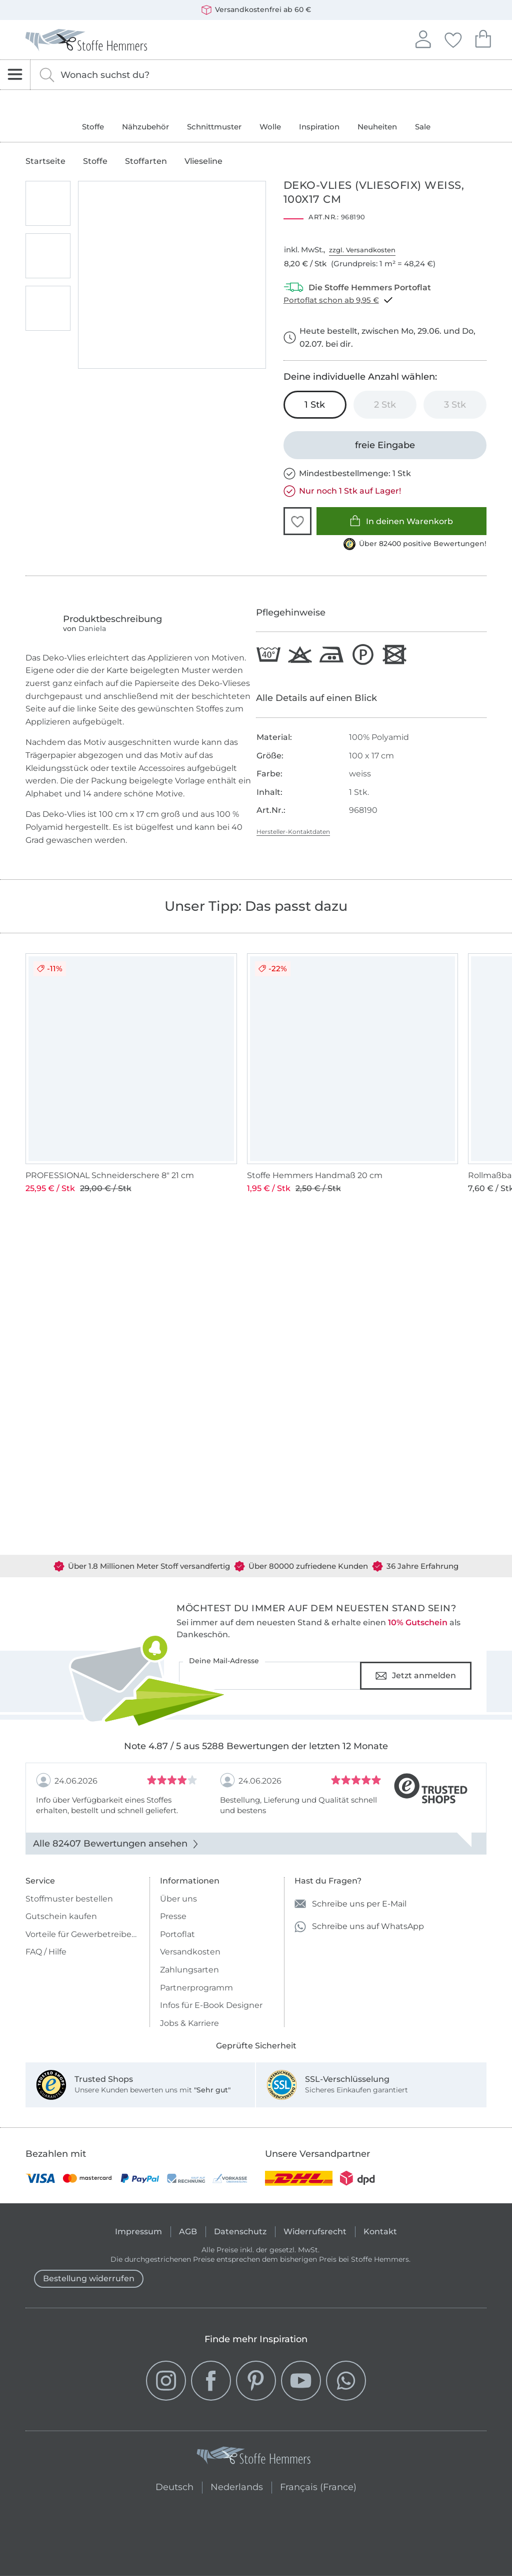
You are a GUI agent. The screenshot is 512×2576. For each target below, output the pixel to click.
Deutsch (174, 2486)
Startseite (46, 161)
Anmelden (423, 37)
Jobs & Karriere (189, 2023)
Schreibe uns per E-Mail (350, 1904)
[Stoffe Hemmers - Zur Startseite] (253, 2457)
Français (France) (318, 2486)
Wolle (270, 126)
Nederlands (237, 2486)
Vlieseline (203, 161)
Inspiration (319, 126)
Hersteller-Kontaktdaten (293, 831)
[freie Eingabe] (385, 445)
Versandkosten (190, 1951)
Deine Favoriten (453, 38)
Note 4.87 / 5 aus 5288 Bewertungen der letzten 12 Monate (256, 1746)
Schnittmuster (214, 126)
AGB (188, 2231)
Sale (422, 126)
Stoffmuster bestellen (69, 1899)
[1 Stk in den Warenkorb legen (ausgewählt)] (315, 405)
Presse (173, 1916)
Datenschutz (240, 2231)
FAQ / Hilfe (46, 1951)
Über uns (178, 1899)
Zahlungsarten (189, 1969)
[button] (298, 521)
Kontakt (380, 2231)
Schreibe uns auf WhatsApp (359, 1926)
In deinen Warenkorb (401, 521)
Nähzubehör (145, 126)
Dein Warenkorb (483, 37)
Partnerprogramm (196, 1987)
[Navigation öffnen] (15, 74)
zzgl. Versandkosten (362, 250)
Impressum (138, 2231)
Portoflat (177, 1934)
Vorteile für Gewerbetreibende (83, 1934)
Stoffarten (146, 161)
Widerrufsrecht (315, 2231)
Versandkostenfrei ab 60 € (256, 10)
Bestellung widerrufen (88, 2278)
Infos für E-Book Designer (211, 2005)
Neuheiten (377, 126)
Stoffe (93, 126)
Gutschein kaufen (61, 1916)
